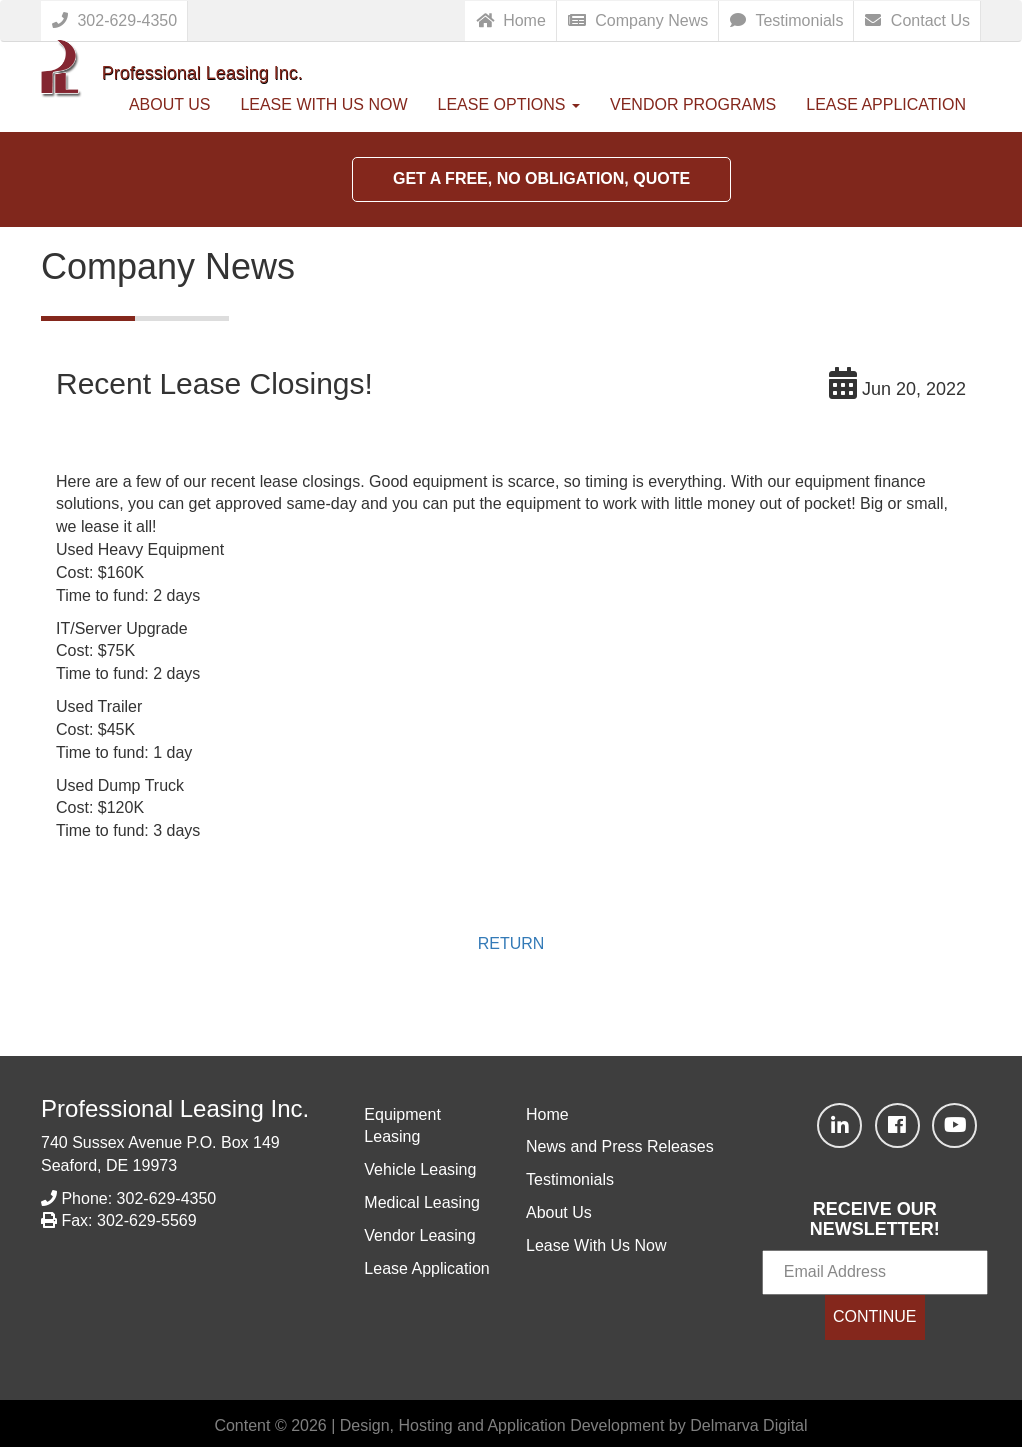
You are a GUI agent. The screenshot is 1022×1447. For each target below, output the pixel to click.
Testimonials (786, 20)
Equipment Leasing (402, 1126)
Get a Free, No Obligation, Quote (541, 178)
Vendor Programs (693, 104)
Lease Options (509, 104)
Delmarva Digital (748, 1425)
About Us (170, 104)
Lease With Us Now (323, 104)
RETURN (511, 943)
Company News (638, 20)
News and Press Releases (620, 1146)
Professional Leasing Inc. (175, 1108)
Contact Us (917, 20)
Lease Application (886, 104)
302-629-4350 (114, 20)
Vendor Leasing (419, 1235)
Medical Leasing (422, 1202)
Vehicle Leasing (420, 1169)
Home (511, 20)
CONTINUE (875, 1316)
